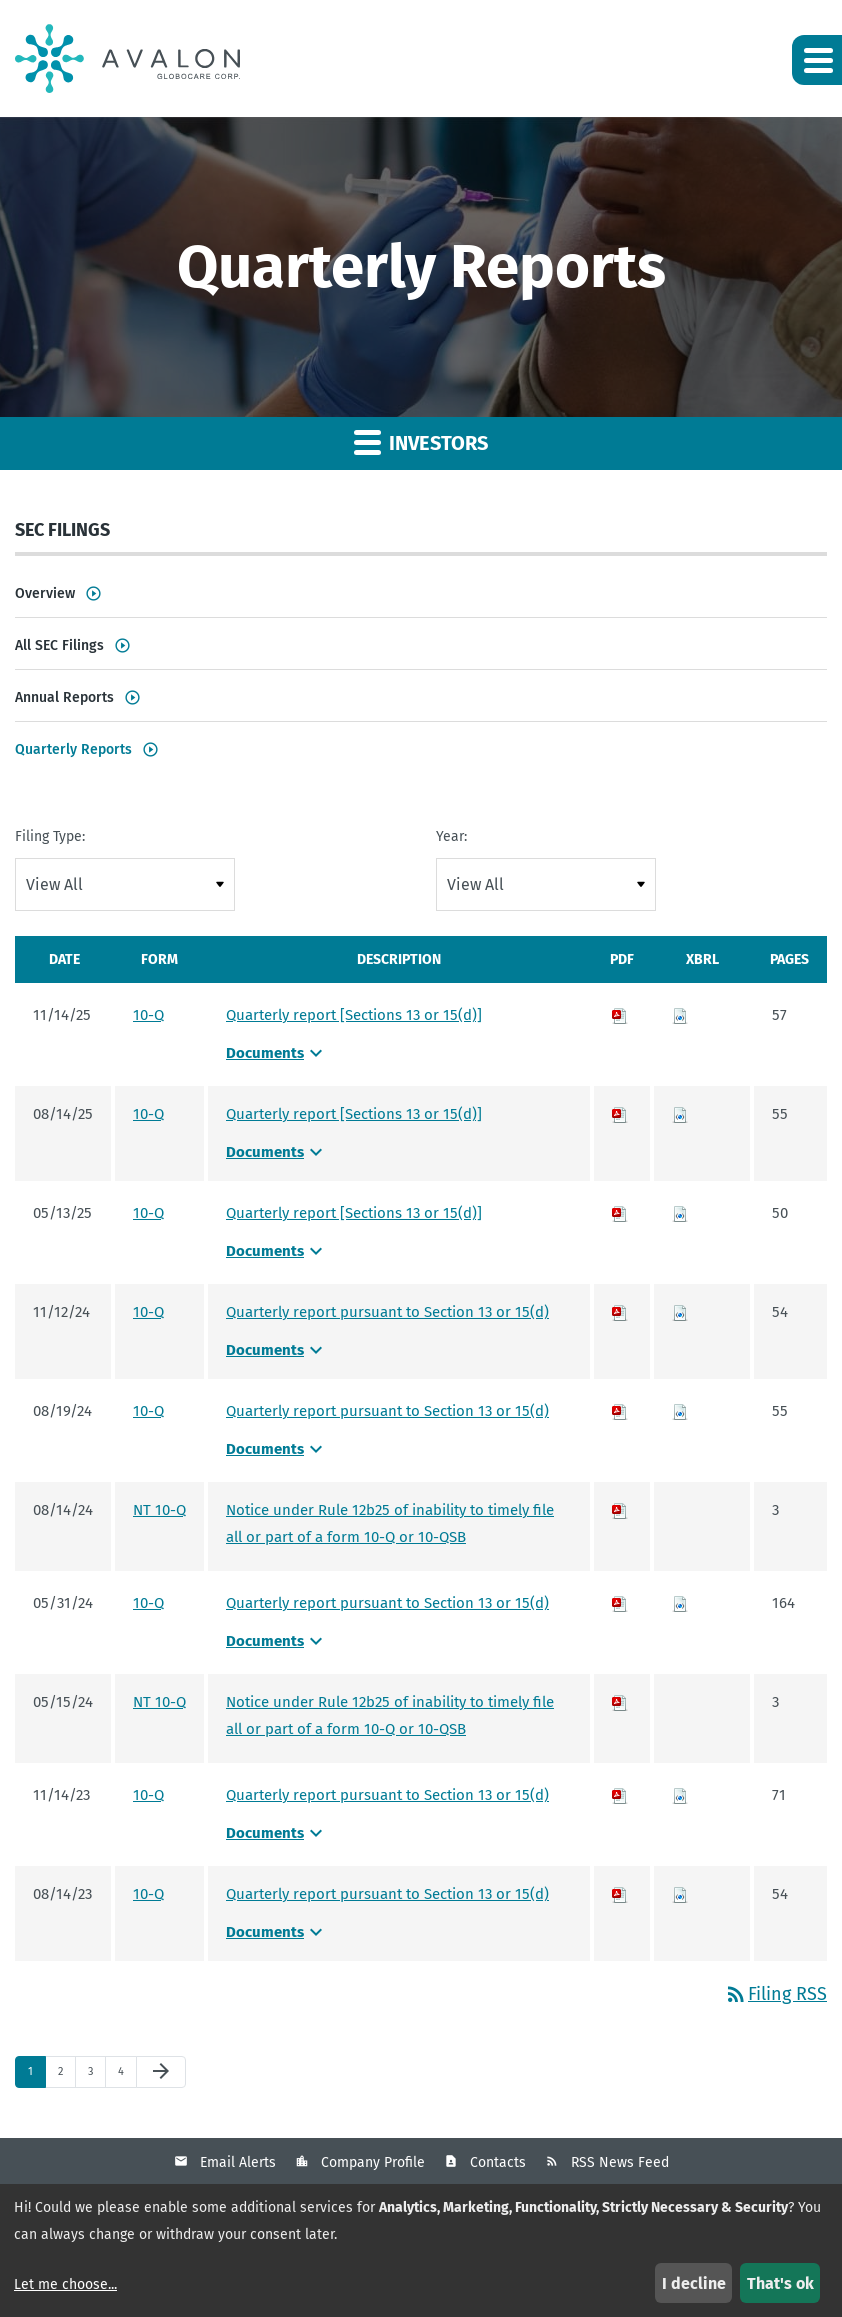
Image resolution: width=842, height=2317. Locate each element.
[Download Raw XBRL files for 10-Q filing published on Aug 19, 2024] (680, 1411)
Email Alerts (238, 2162)
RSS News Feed (620, 2162)
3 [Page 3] (96, 2076)
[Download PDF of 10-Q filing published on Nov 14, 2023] (620, 1795)
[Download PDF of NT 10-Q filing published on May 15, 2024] (620, 1702)
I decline (694, 2283)
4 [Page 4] (127, 2076)
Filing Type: (50, 836)
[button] (817, 60)
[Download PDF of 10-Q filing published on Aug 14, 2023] (620, 1894)
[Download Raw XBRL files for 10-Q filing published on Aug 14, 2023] (680, 1894)
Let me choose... (65, 2284)
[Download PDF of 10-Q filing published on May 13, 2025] (620, 1213)
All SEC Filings (59, 645)
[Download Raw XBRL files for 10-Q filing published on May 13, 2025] (680, 1213)
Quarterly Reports (73, 749)
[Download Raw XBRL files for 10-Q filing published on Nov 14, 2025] (680, 1015)
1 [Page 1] (36, 2076)
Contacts (498, 2162)
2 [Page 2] (66, 2076)
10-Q (148, 1015)
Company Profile (373, 2162)
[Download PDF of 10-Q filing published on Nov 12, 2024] (620, 1312)
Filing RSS (775, 1994)
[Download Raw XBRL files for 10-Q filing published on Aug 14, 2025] (680, 1114)
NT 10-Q (159, 1510)
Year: (451, 836)
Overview (45, 593)
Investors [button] (421, 441)
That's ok (780, 2283)
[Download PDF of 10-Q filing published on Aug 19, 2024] (620, 1411)
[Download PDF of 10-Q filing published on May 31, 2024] (620, 1603)
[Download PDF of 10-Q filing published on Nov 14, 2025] (620, 1015)
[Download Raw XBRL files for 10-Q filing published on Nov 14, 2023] (680, 1795)
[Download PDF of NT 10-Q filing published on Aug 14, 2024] (620, 1510)
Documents (277, 1053)
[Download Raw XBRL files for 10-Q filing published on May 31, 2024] (680, 1603)
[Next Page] (161, 2072)
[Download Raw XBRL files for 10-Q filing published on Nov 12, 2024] (680, 1312)
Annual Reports (64, 697)
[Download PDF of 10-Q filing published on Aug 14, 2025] (620, 1114)
